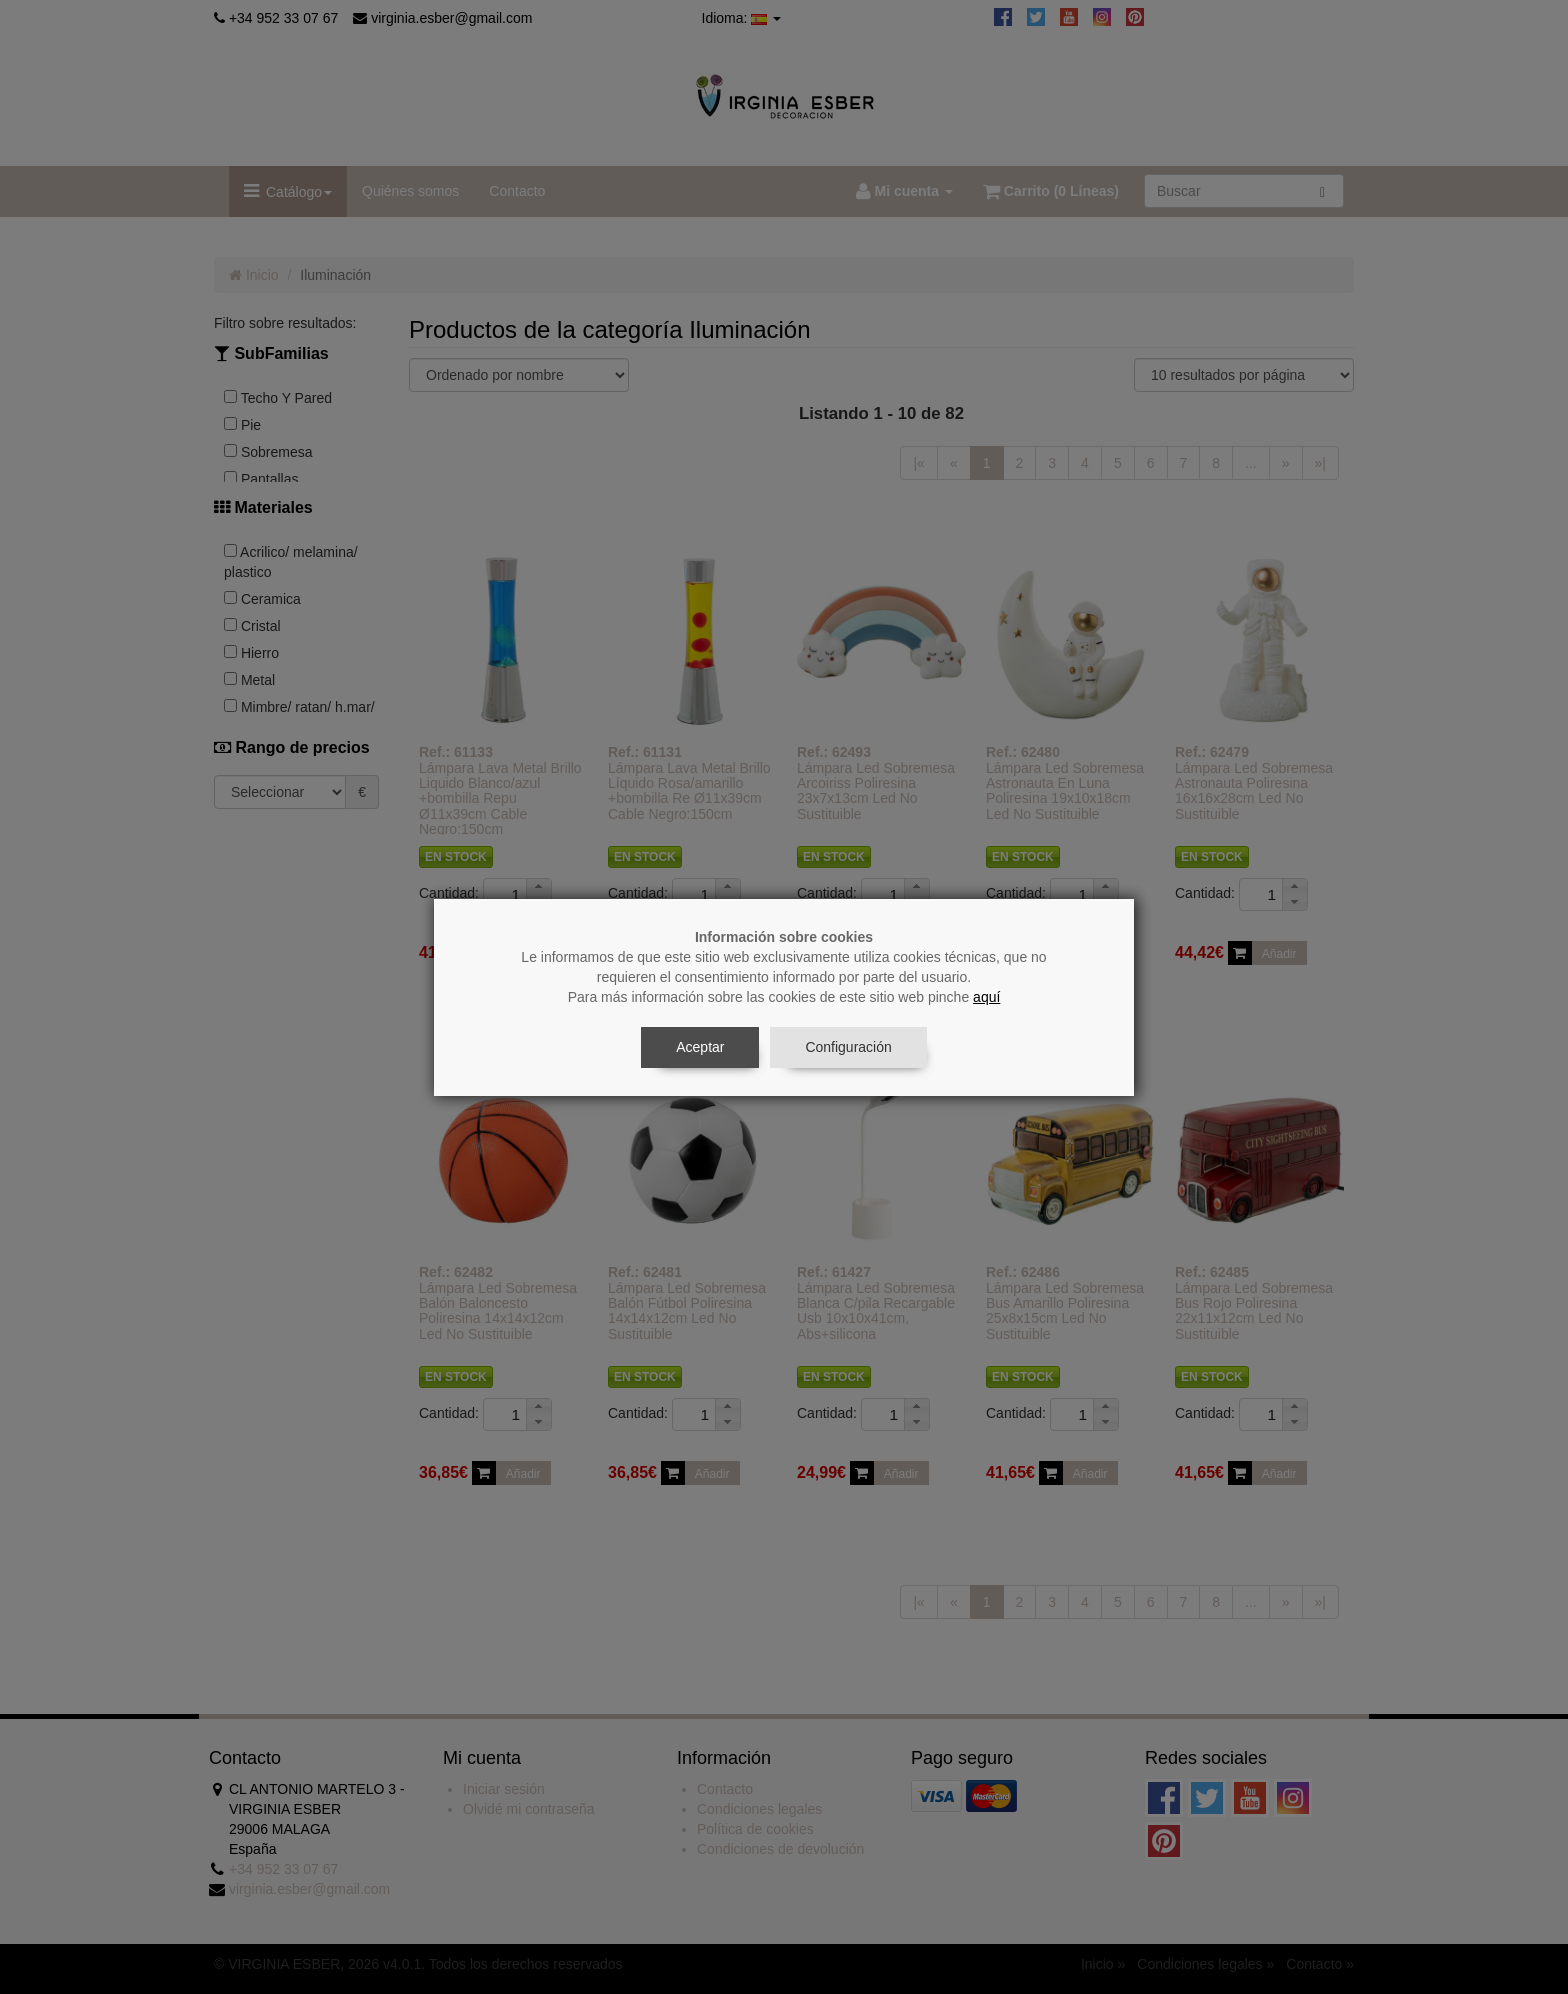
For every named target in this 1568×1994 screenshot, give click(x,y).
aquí (986, 997)
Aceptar (700, 1047)
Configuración (848, 1047)
